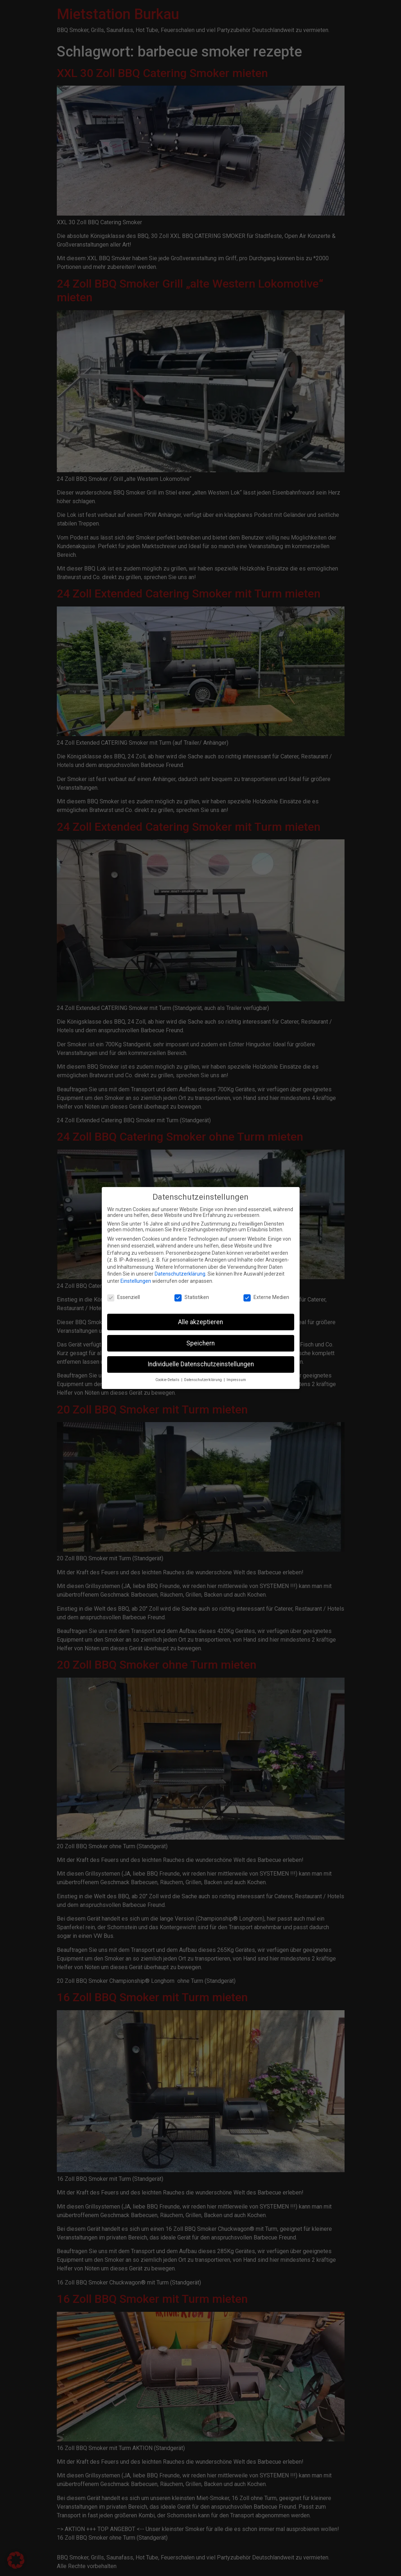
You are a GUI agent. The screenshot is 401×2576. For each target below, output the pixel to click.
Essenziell (123, 1296)
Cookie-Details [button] (168, 1378)
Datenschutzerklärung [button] (203, 1378)
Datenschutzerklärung (180, 1272)
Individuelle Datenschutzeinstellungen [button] (200, 1362)
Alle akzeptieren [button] (200, 1320)
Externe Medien (266, 1296)
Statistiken (191, 1296)
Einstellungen (135, 1279)
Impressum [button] (236, 1378)
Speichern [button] (200, 1341)
